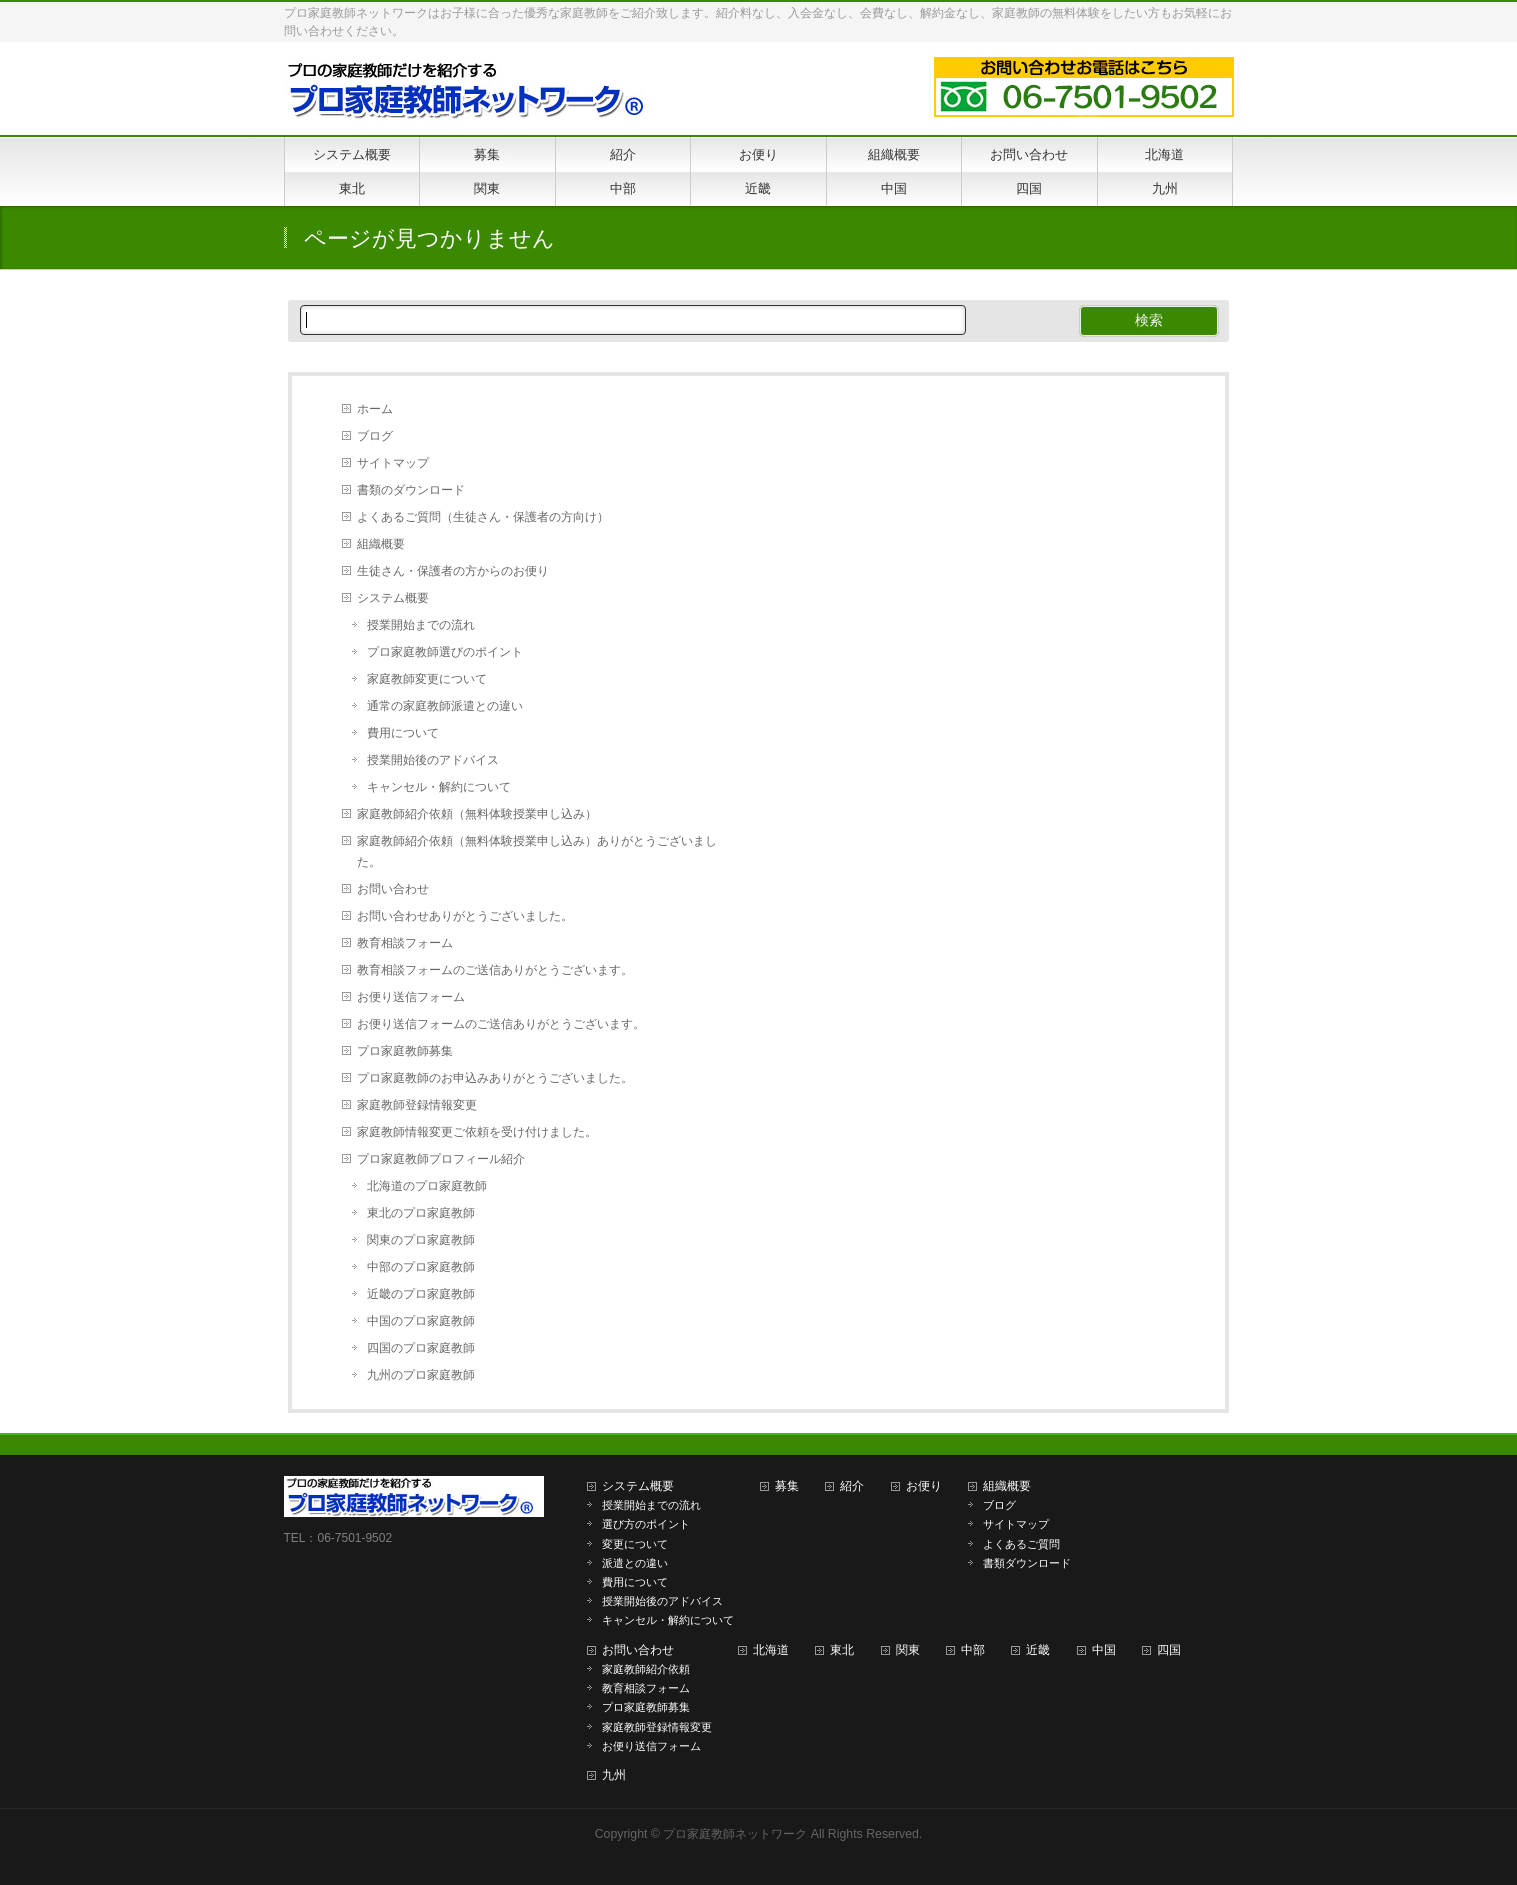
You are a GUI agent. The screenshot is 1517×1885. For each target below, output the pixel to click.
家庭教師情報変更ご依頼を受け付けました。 (477, 1132)
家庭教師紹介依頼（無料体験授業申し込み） (477, 814)
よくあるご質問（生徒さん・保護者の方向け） (483, 517)
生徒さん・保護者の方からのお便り (453, 571)
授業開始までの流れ (421, 625)
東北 (842, 1650)
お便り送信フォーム (411, 997)
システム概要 (393, 598)
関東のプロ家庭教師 (421, 1240)
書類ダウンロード (1027, 1563)
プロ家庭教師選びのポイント (445, 652)
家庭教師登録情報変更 (417, 1105)
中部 (973, 1650)
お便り (924, 1486)
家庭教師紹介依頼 (646, 1669)
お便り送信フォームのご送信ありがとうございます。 (501, 1024)
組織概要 (381, 544)
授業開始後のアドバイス (433, 760)
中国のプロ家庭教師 (421, 1321)
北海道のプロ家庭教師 (427, 1186)
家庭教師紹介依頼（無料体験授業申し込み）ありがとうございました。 (537, 851)
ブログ (375, 436)
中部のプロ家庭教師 (421, 1267)
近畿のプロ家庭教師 (421, 1294)
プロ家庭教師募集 (405, 1051)
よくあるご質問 (1021, 1544)
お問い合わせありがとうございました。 (465, 916)
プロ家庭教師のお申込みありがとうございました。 (495, 1078)
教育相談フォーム (405, 943)
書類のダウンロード (411, 490)
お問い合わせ (393, 889)
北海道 (771, 1650)
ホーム (375, 409)
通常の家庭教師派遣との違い (445, 706)
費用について (403, 733)
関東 (908, 1650)
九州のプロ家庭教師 (421, 1375)
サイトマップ (393, 463)
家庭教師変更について (427, 679)
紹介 (852, 1486)
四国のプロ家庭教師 (421, 1348)
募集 (787, 1486)
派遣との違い (635, 1563)
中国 (1104, 1650)
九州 (614, 1775)
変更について (635, 1544)
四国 (1169, 1650)
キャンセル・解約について (439, 787)
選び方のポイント (646, 1524)
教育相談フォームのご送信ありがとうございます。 (495, 970)
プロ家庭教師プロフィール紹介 (441, 1159)
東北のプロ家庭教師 (421, 1213)
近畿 (1038, 1650)
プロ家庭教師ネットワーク (735, 1834)
